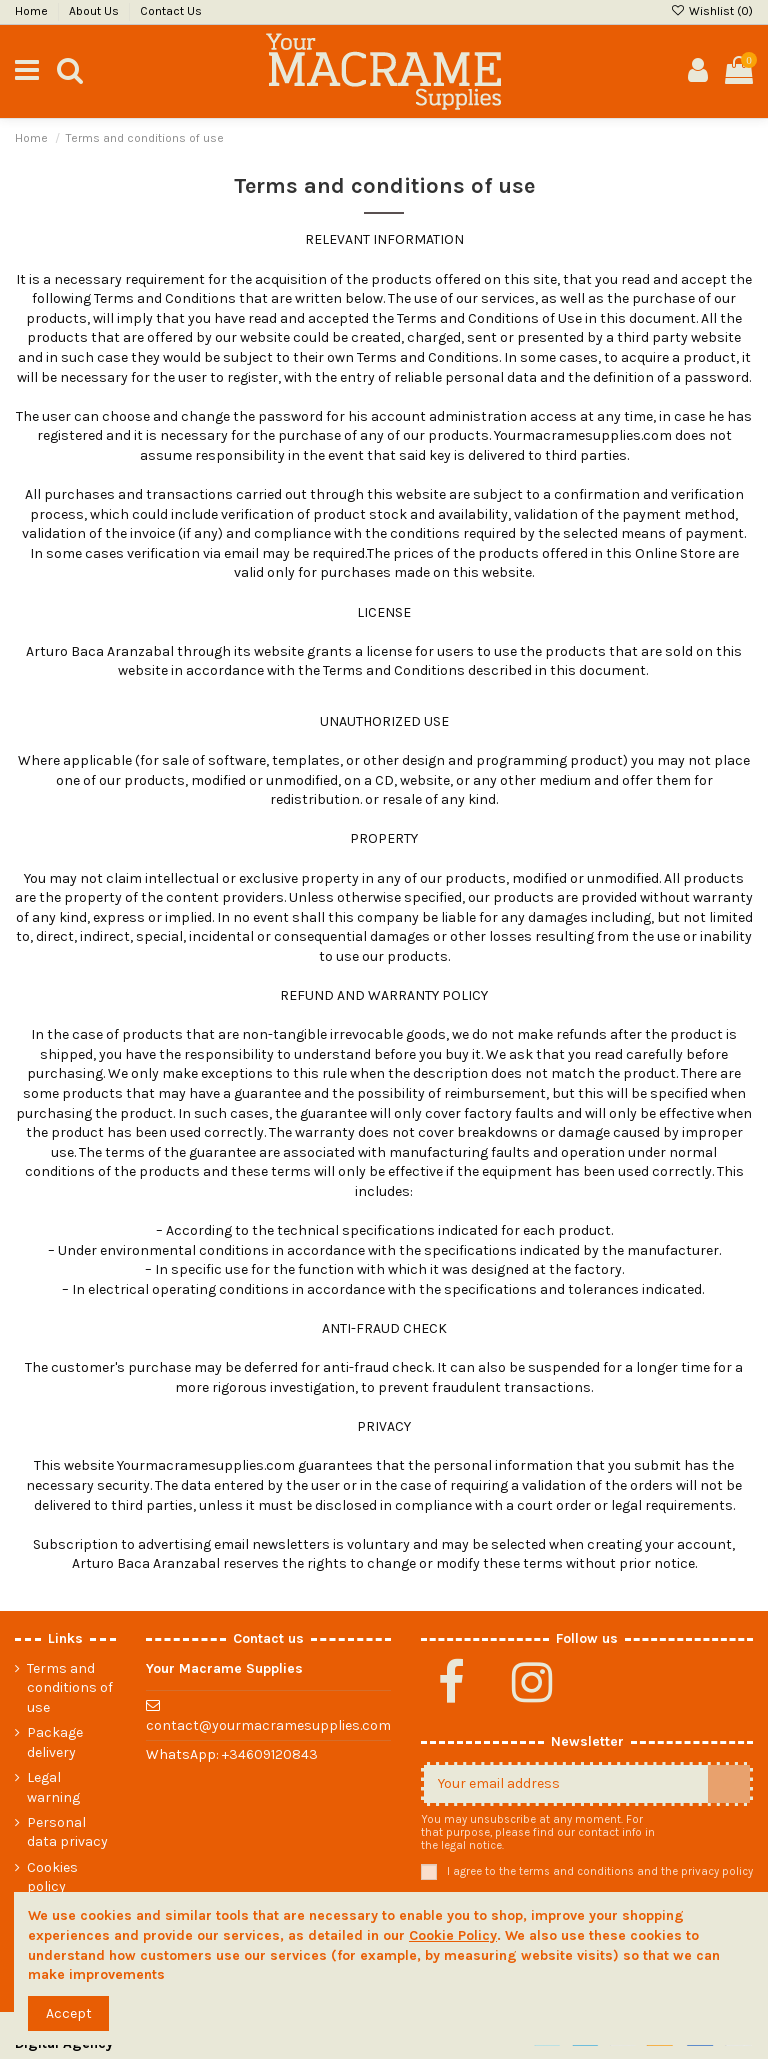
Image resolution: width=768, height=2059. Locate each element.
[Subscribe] (729, 1784)
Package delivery (55, 1742)
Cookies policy (52, 1877)
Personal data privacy (67, 1832)
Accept (69, 2013)
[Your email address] (566, 1784)
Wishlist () (712, 11)
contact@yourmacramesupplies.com (268, 1725)
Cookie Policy (453, 1935)
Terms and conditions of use (70, 1688)
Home (33, 11)
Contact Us (171, 11)
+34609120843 (270, 1754)
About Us (95, 11)
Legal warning (53, 1787)
